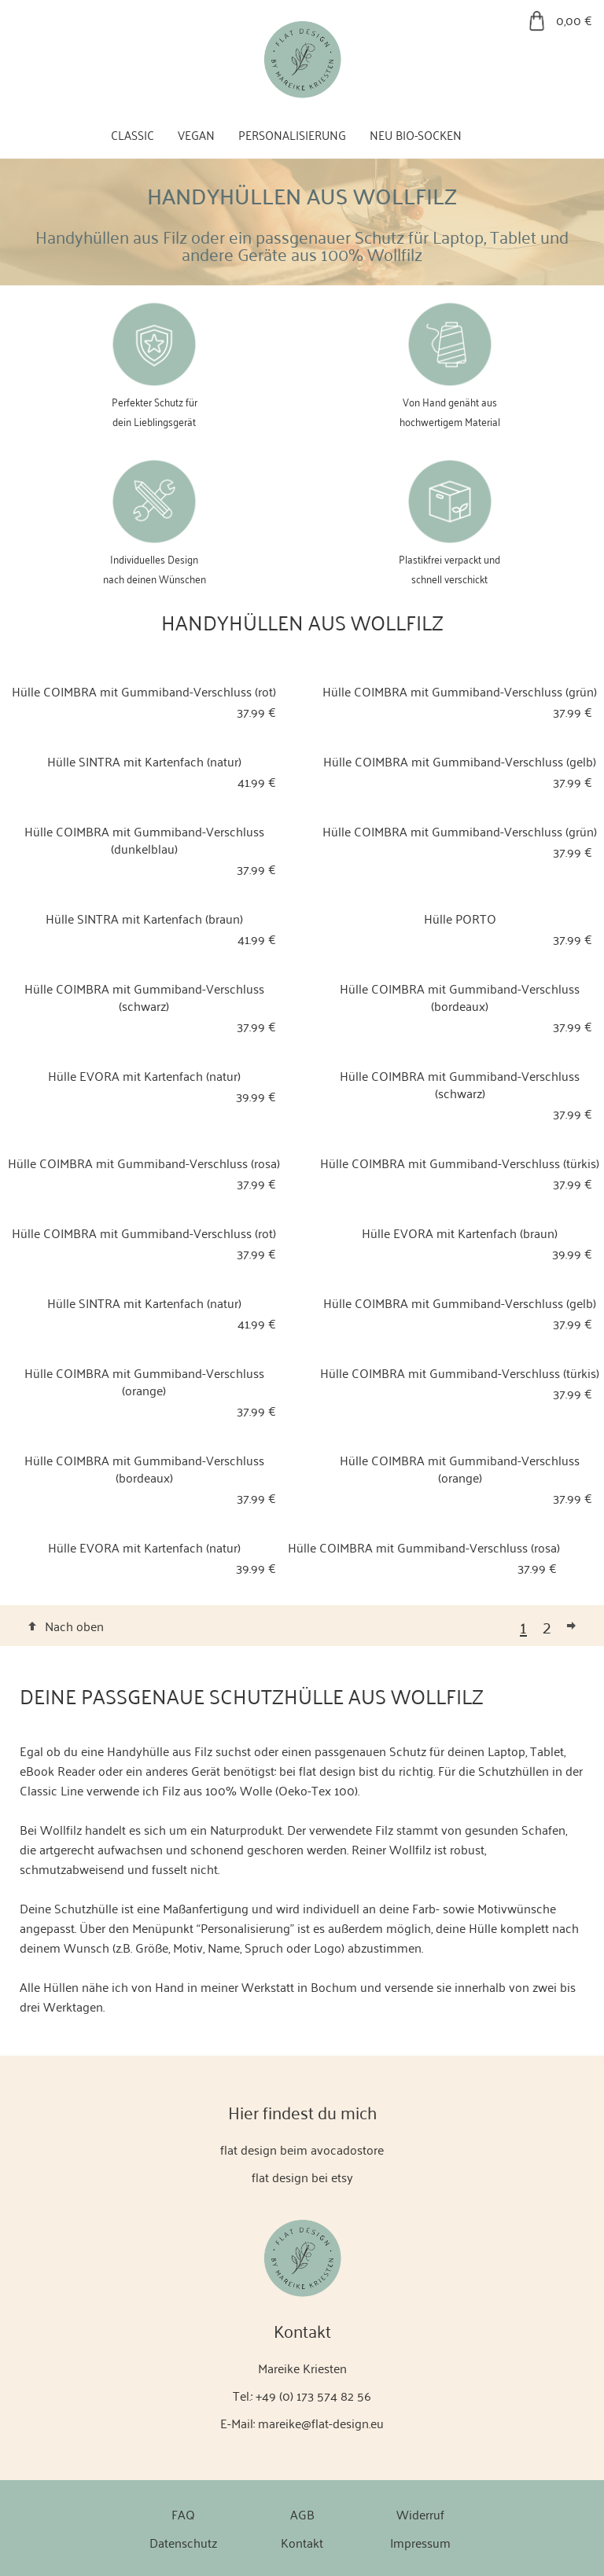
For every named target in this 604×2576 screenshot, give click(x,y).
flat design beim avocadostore (302, 2149)
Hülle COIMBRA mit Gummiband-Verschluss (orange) (144, 1381)
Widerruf (420, 2514)
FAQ (183, 2514)
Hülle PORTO (460, 918)
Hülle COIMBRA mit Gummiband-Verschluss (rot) (144, 691)
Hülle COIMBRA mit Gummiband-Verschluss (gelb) (459, 761)
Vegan (196, 134)
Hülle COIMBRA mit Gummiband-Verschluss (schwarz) (144, 996)
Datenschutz (183, 2542)
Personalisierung (292, 134)
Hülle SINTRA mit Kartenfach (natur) (144, 761)
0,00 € (574, 20)
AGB (302, 2514)
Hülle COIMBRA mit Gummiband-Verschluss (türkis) (459, 1163)
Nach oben (74, 1625)
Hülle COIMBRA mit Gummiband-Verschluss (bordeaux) (460, 996)
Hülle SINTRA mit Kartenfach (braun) (144, 918)
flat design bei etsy (302, 2177)
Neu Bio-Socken (416, 134)
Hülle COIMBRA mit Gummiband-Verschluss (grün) (459, 691)
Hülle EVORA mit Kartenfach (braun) (460, 1233)
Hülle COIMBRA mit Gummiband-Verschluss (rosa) (144, 1163)
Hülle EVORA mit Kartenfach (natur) (144, 1075)
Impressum (420, 2542)
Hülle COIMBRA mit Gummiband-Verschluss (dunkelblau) (144, 839)
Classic (132, 134)
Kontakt (302, 2542)
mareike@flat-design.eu (321, 2423)
